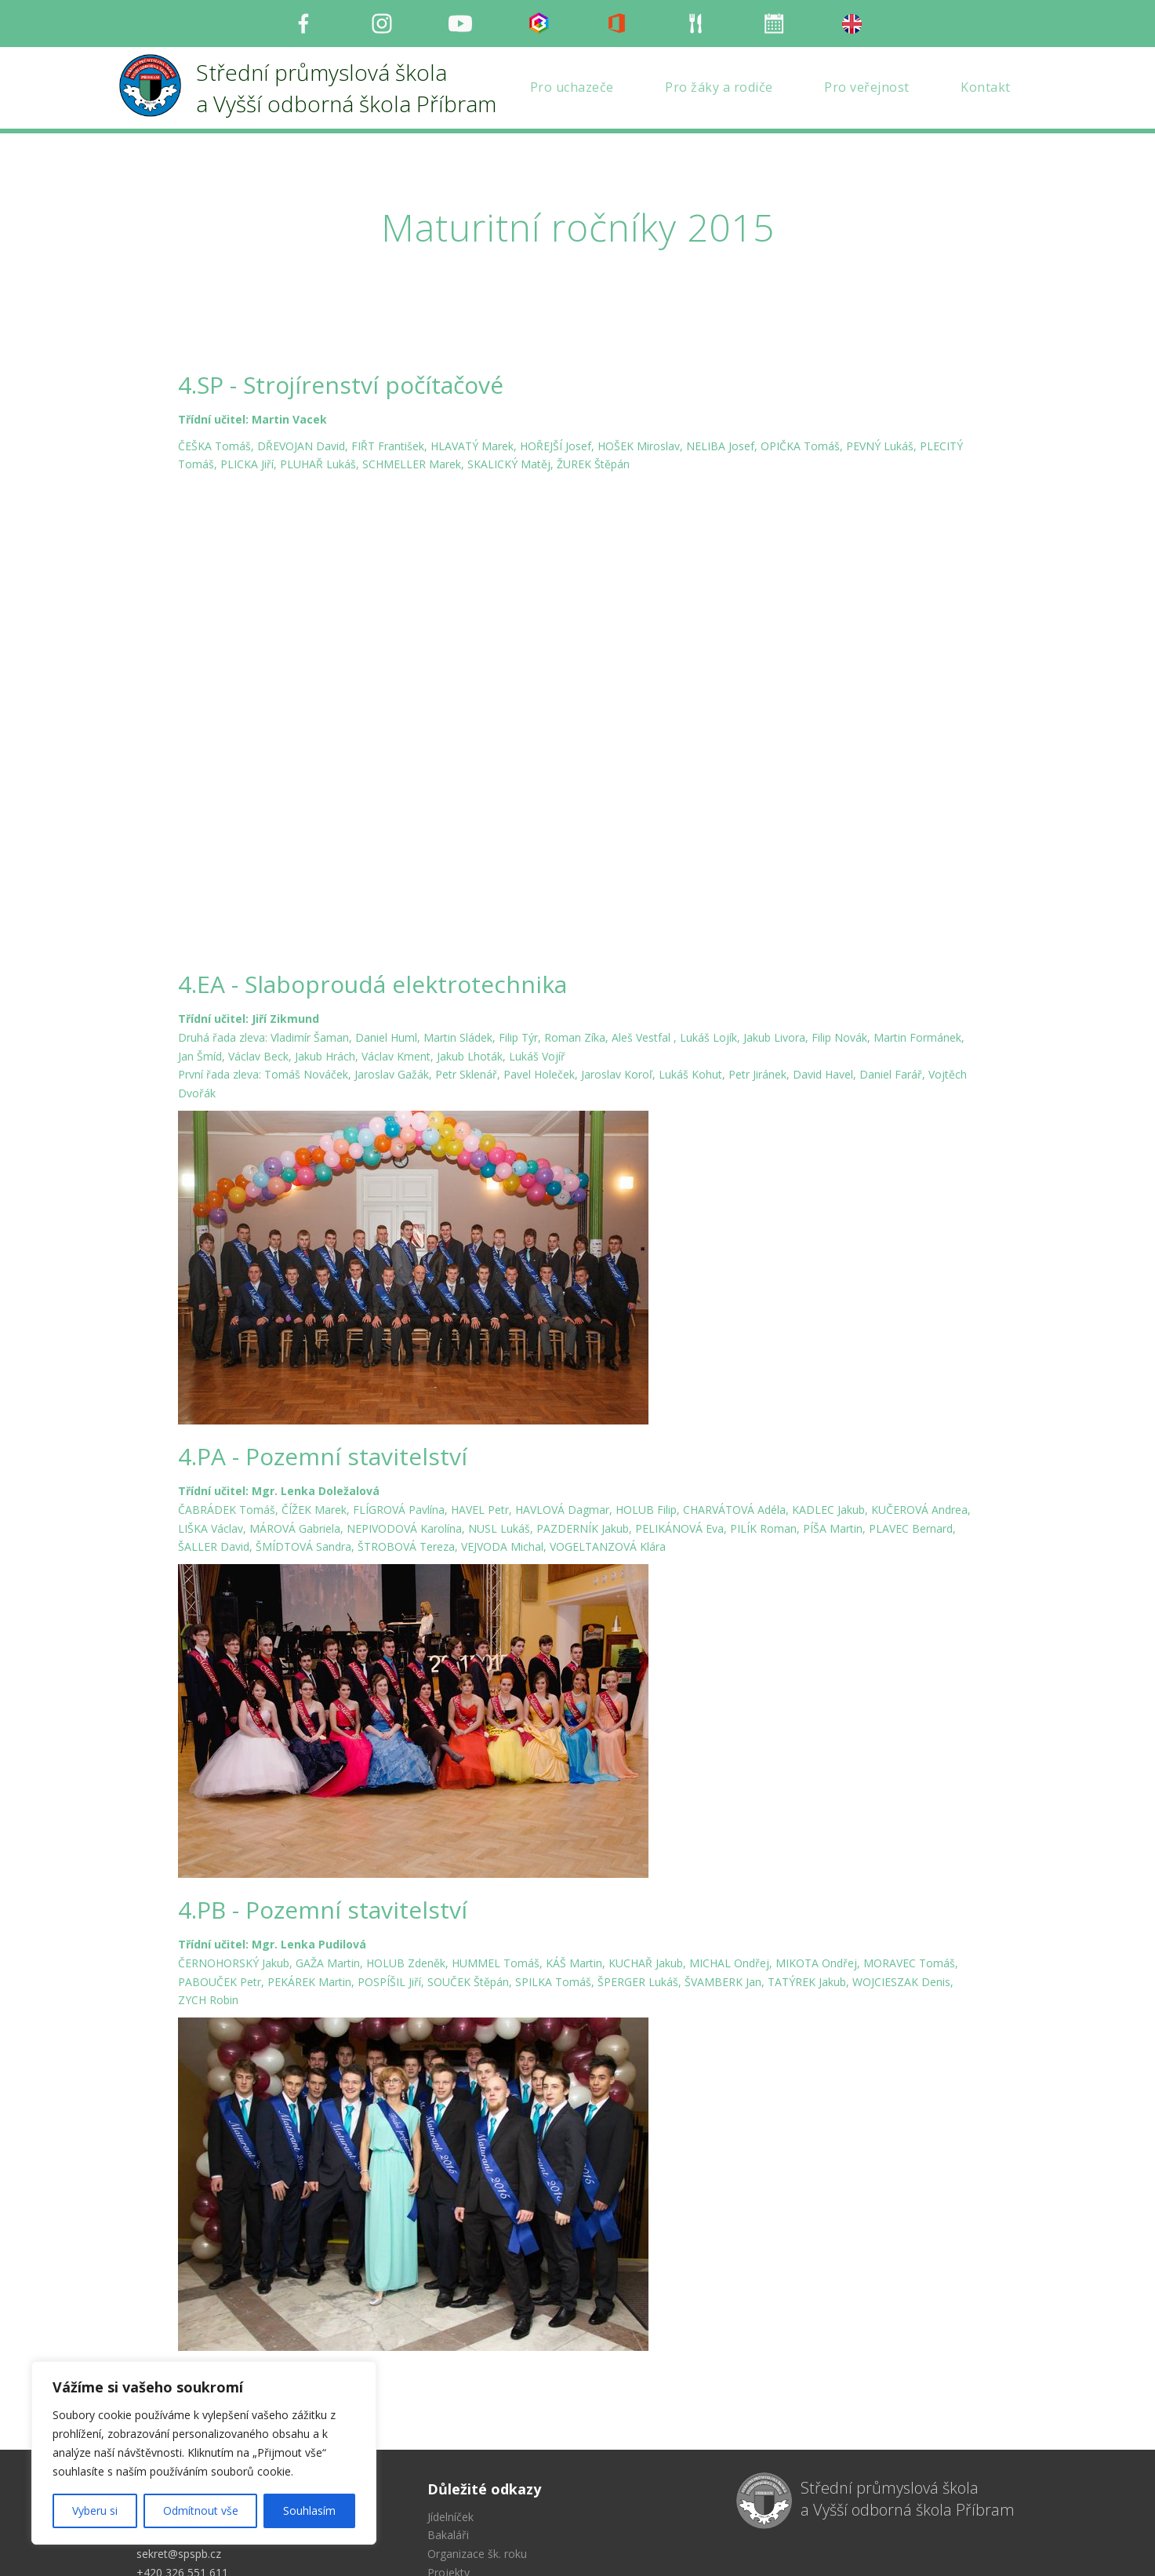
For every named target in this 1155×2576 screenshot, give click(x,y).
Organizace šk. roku (477, 2436)
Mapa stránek (462, 2473)
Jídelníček (450, 2399)
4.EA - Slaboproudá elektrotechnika (372, 866)
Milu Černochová (837, 2548)
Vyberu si (95, 2510)
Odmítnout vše (200, 2510)
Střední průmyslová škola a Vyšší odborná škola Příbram (908, 2381)
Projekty (448, 2454)
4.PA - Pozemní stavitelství (322, 1338)
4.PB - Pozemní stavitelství (322, 1791)
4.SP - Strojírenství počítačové (340, 385)
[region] (203, 2453)
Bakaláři (448, 2417)
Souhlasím (309, 2510)
